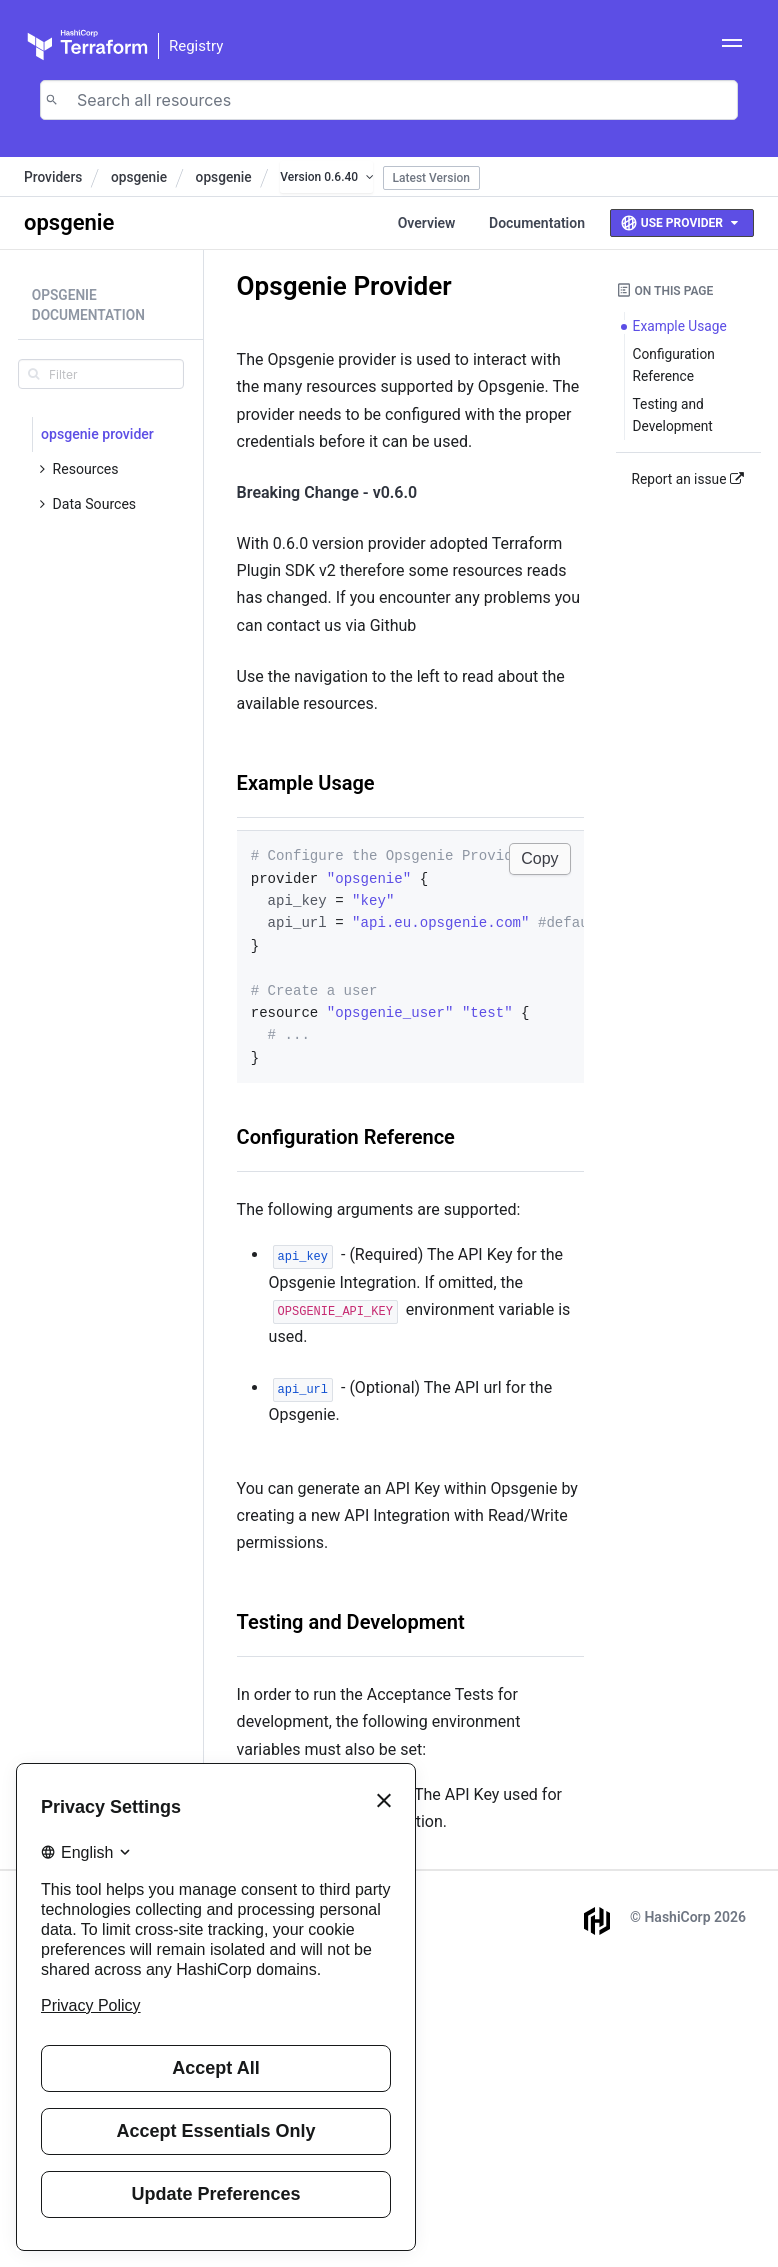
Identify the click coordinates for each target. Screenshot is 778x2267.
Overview (427, 223)
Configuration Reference (346, 1137)
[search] (101, 374)
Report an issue (688, 479)
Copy (539, 858)
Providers (53, 177)
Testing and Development (351, 1622)
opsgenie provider (97, 434)
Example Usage (306, 783)
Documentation (537, 223)
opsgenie (139, 177)
